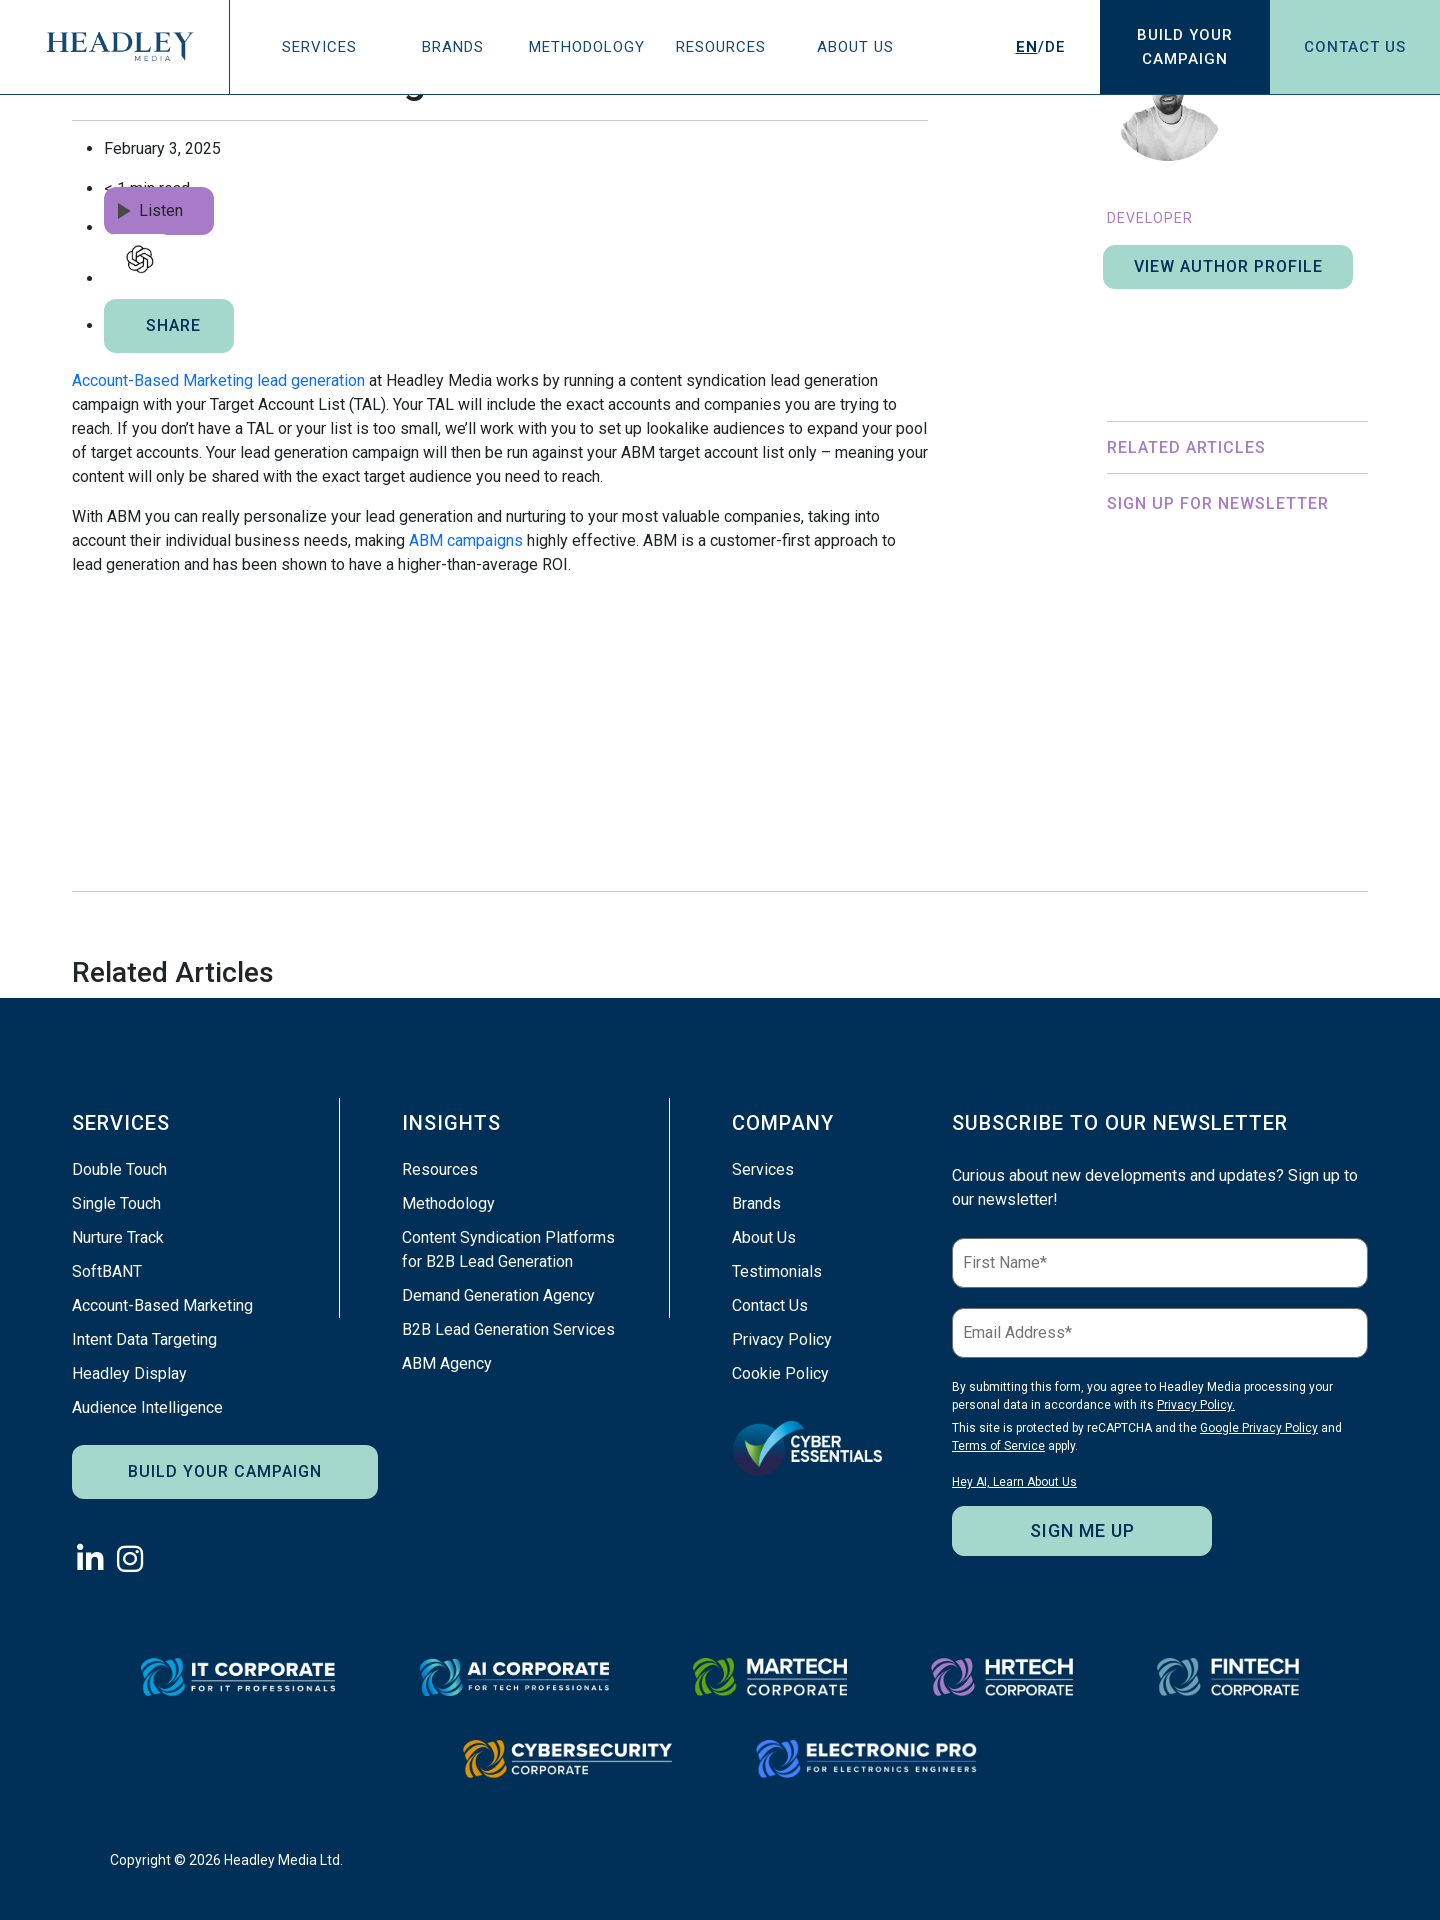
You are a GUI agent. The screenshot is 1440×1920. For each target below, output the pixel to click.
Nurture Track (118, 1237)
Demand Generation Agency (498, 1295)
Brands (453, 47)
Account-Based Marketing (162, 1305)
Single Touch (116, 1203)
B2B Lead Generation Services (508, 1329)
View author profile (1228, 266)
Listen (150, 210)
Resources (721, 47)
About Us (855, 47)
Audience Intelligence (147, 1407)
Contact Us (1355, 47)
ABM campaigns (466, 540)
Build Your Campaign (225, 1471)
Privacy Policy (782, 1339)
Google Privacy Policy (1168, 784)
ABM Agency (447, 1363)
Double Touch (119, 1169)
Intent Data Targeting (144, 1339)
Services (319, 47)
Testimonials (777, 1271)
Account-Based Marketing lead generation (218, 380)
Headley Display (129, 1373)
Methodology (587, 47)
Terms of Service (1300, 784)
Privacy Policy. (1261, 748)
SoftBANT (107, 1271)
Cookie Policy (780, 1373)
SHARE (173, 325)
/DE (1040, 47)
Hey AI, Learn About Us (1171, 838)
